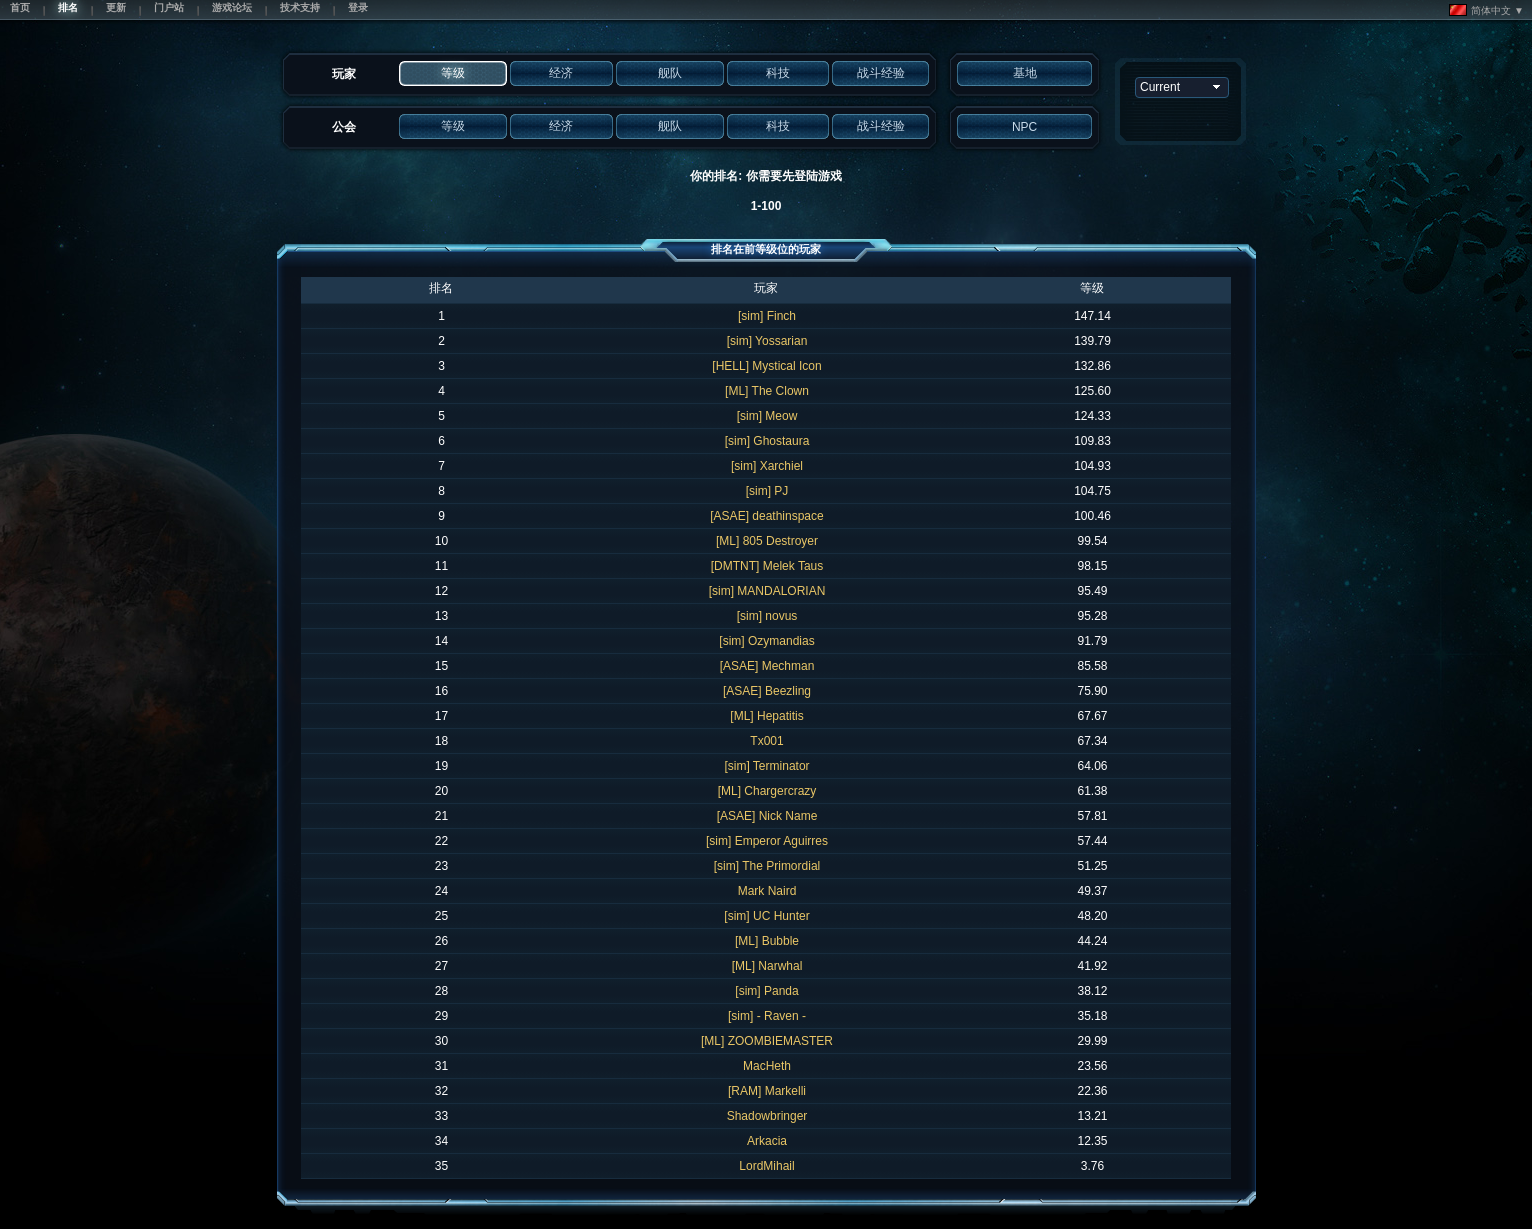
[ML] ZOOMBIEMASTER (767, 1041)
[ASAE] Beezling (767, 691)
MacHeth (767, 1066)
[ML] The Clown (767, 391)
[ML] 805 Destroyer (767, 541)
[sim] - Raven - (767, 1016)
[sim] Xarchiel (767, 466)
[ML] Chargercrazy (767, 791)
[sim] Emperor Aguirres (767, 841)
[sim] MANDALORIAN (767, 591)
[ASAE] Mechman (767, 666)
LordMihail (766, 1166)
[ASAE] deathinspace (766, 516)
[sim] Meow (767, 416)
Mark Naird (767, 891)
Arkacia (767, 1141)
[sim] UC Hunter (766, 916)
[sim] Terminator (766, 766)
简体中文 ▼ (1486, 10)
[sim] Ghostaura (767, 441)
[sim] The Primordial (767, 866)
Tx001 (766, 741)
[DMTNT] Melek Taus (767, 566)
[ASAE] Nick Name (767, 816)
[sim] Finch (767, 316)
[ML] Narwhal (767, 966)
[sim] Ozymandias (766, 641)
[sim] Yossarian (767, 341)
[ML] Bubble (767, 941)
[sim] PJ (767, 491)
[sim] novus (767, 616)
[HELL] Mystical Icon (766, 366)
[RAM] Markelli (767, 1091)
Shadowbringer (767, 1116)
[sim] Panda (766, 991)
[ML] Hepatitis (766, 716)
